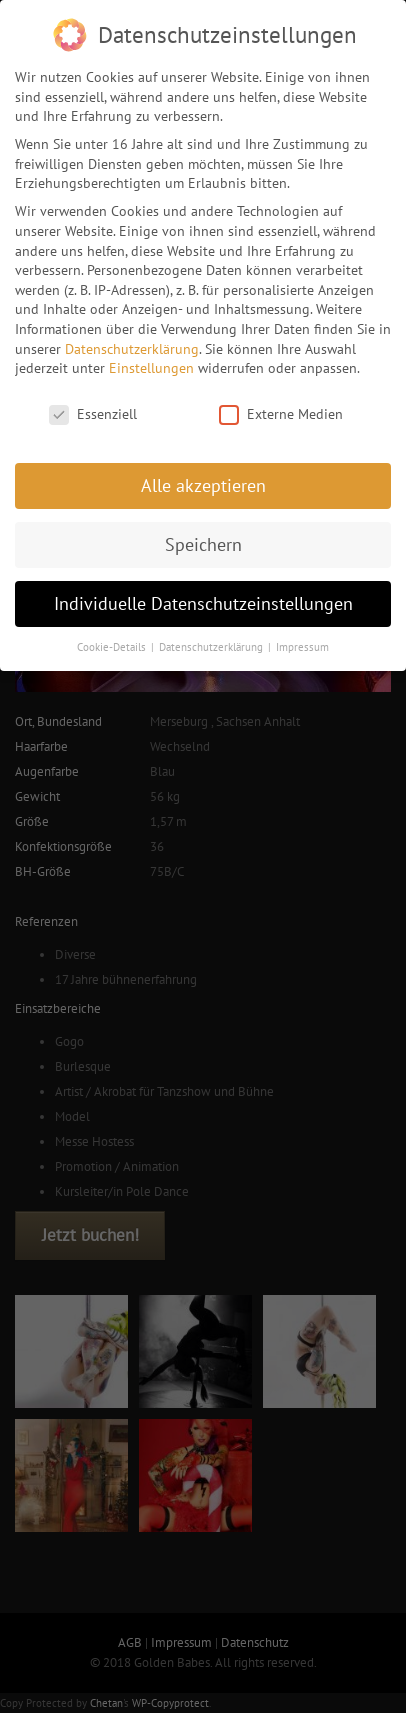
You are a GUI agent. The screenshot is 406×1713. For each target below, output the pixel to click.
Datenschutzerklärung (132, 340)
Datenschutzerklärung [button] (212, 638)
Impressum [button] (302, 638)
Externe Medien (281, 405)
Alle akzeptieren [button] (203, 476)
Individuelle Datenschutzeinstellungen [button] (203, 594)
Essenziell (93, 405)
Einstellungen (151, 359)
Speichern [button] (203, 535)
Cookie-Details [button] (113, 638)
